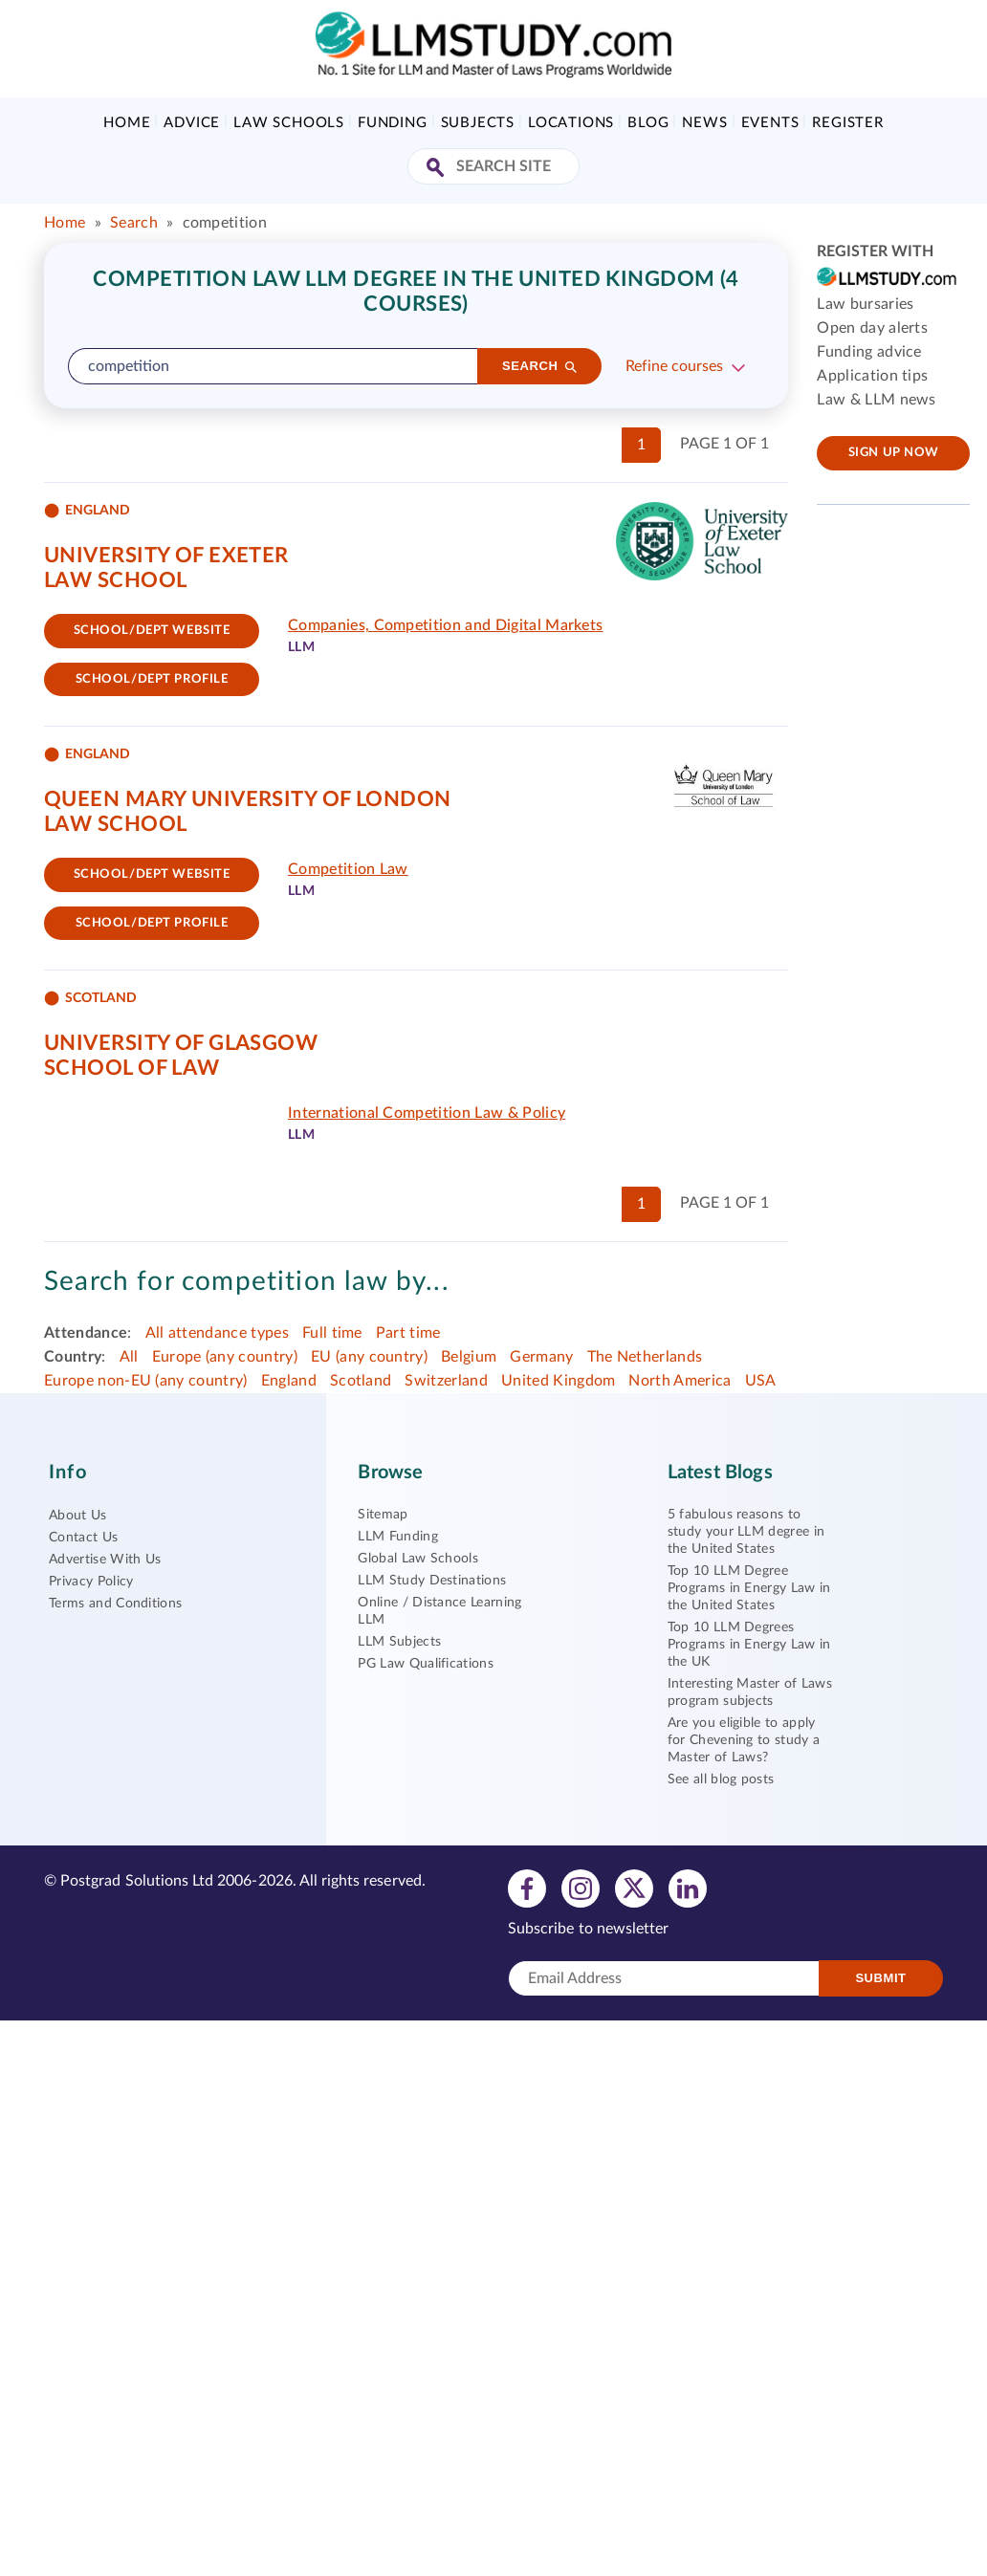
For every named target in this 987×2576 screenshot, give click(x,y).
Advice (192, 123)
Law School (115, 580)
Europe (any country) (224, 1356)
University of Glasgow (181, 1043)
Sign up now (893, 453)
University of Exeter (166, 555)
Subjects (478, 123)
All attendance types (217, 1333)
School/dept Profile (152, 679)
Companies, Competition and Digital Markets (445, 625)
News (704, 123)
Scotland (361, 1380)
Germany (541, 1356)
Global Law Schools (418, 1558)
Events (770, 123)
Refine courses (674, 366)
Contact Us (83, 1537)
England (289, 1380)
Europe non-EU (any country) (146, 1380)
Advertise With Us (105, 1559)
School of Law (132, 1068)
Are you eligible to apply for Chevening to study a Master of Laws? (744, 1740)
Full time (332, 1333)
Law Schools (288, 123)
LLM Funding (398, 1536)
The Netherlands (645, 1356)
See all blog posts (721, 1779)
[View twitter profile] (634, 1888)
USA (761, 1380)
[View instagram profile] (580, 1888)
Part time (408, 1333)
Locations (571, 123)
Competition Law (348, 869)
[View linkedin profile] (688, 1888)
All (129, 1356)
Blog (648, 123)
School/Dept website (152, 630)
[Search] (539, 366)
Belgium (468, 1356)
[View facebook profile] (527, 1888)
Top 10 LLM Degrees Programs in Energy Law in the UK (749, 1645)
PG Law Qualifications (426, 1663)
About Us (78, 1515)
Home (126, 123)
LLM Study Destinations (432, 1580)
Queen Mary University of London (247, 799)
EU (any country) (369, 1356)
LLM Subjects (399, 1641)
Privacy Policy (91, 1581)
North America (679, 1380)
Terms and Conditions (115, 1603)
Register (847, 123)
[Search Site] (438, 169)
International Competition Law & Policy (426, 1113)
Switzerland (446, 1380)
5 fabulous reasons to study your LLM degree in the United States (746, 1532)
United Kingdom (558, 1380)
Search (134, 222)
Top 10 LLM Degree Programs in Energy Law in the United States (749, 1588)
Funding (393, 123)
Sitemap (382, 1514)
